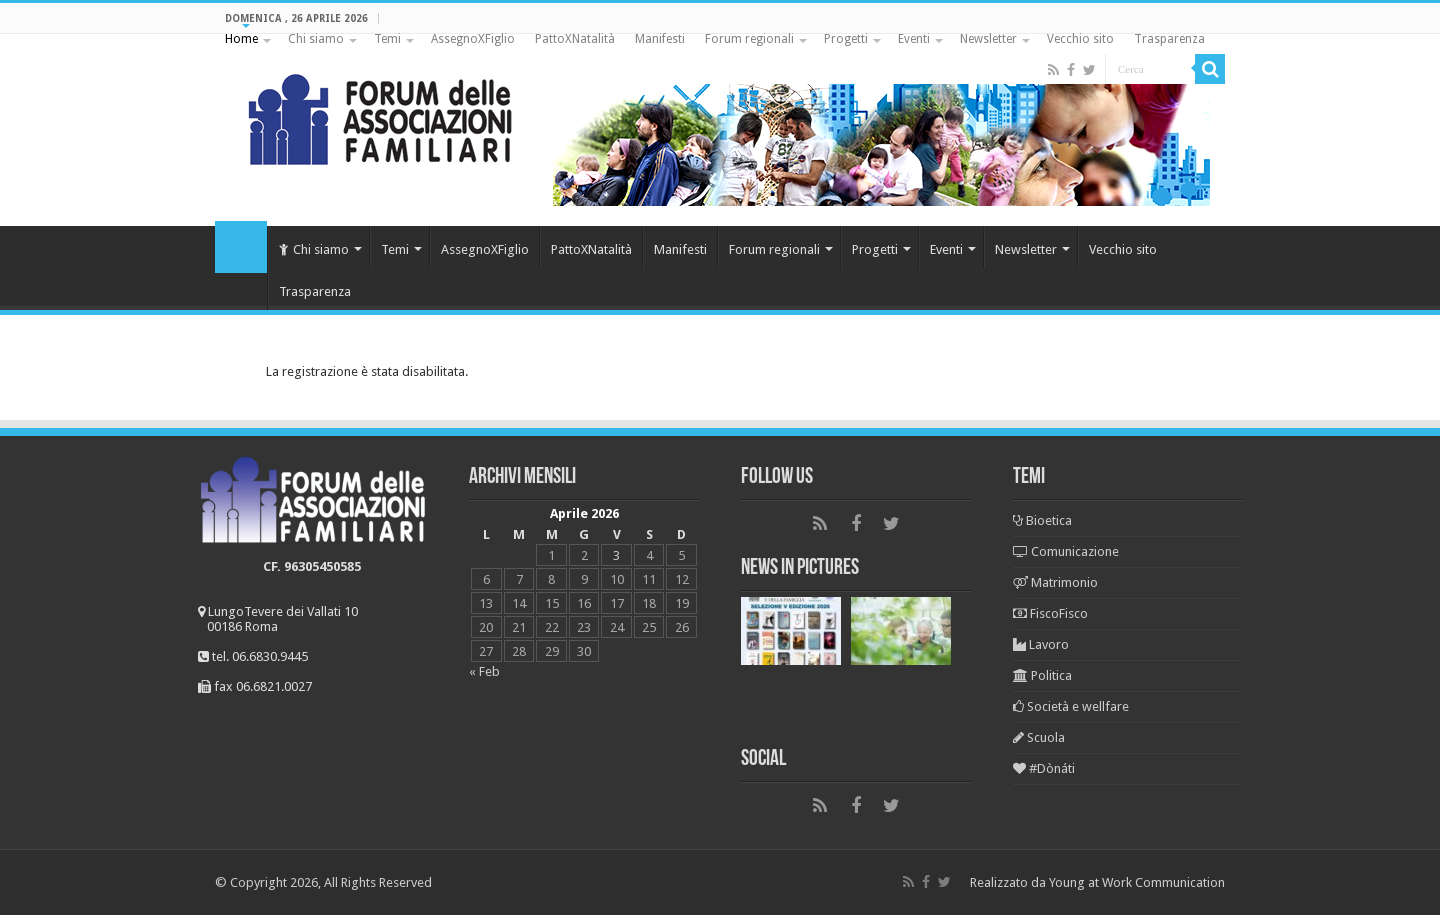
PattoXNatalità (575, 39)
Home (241, 39)
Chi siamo (316, 39)
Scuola (1039, 737)
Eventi (914, 39)
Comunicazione (1066, 551)
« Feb (484, 671)
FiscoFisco (1050, 613)
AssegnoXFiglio (473, 39)
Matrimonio (1055, 582)
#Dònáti (1044, 768)
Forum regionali (749, 39)
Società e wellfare (1071, 706)
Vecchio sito (1080, 39)
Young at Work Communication (1137, 882)
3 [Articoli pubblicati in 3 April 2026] (616, 555)
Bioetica (1042, 520)
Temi (387, 39)
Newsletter (988, 39)
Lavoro (1041, 644)
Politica (1042, 675)
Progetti (846, 39)
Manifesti (660, 39)
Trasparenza (1169, 39)
